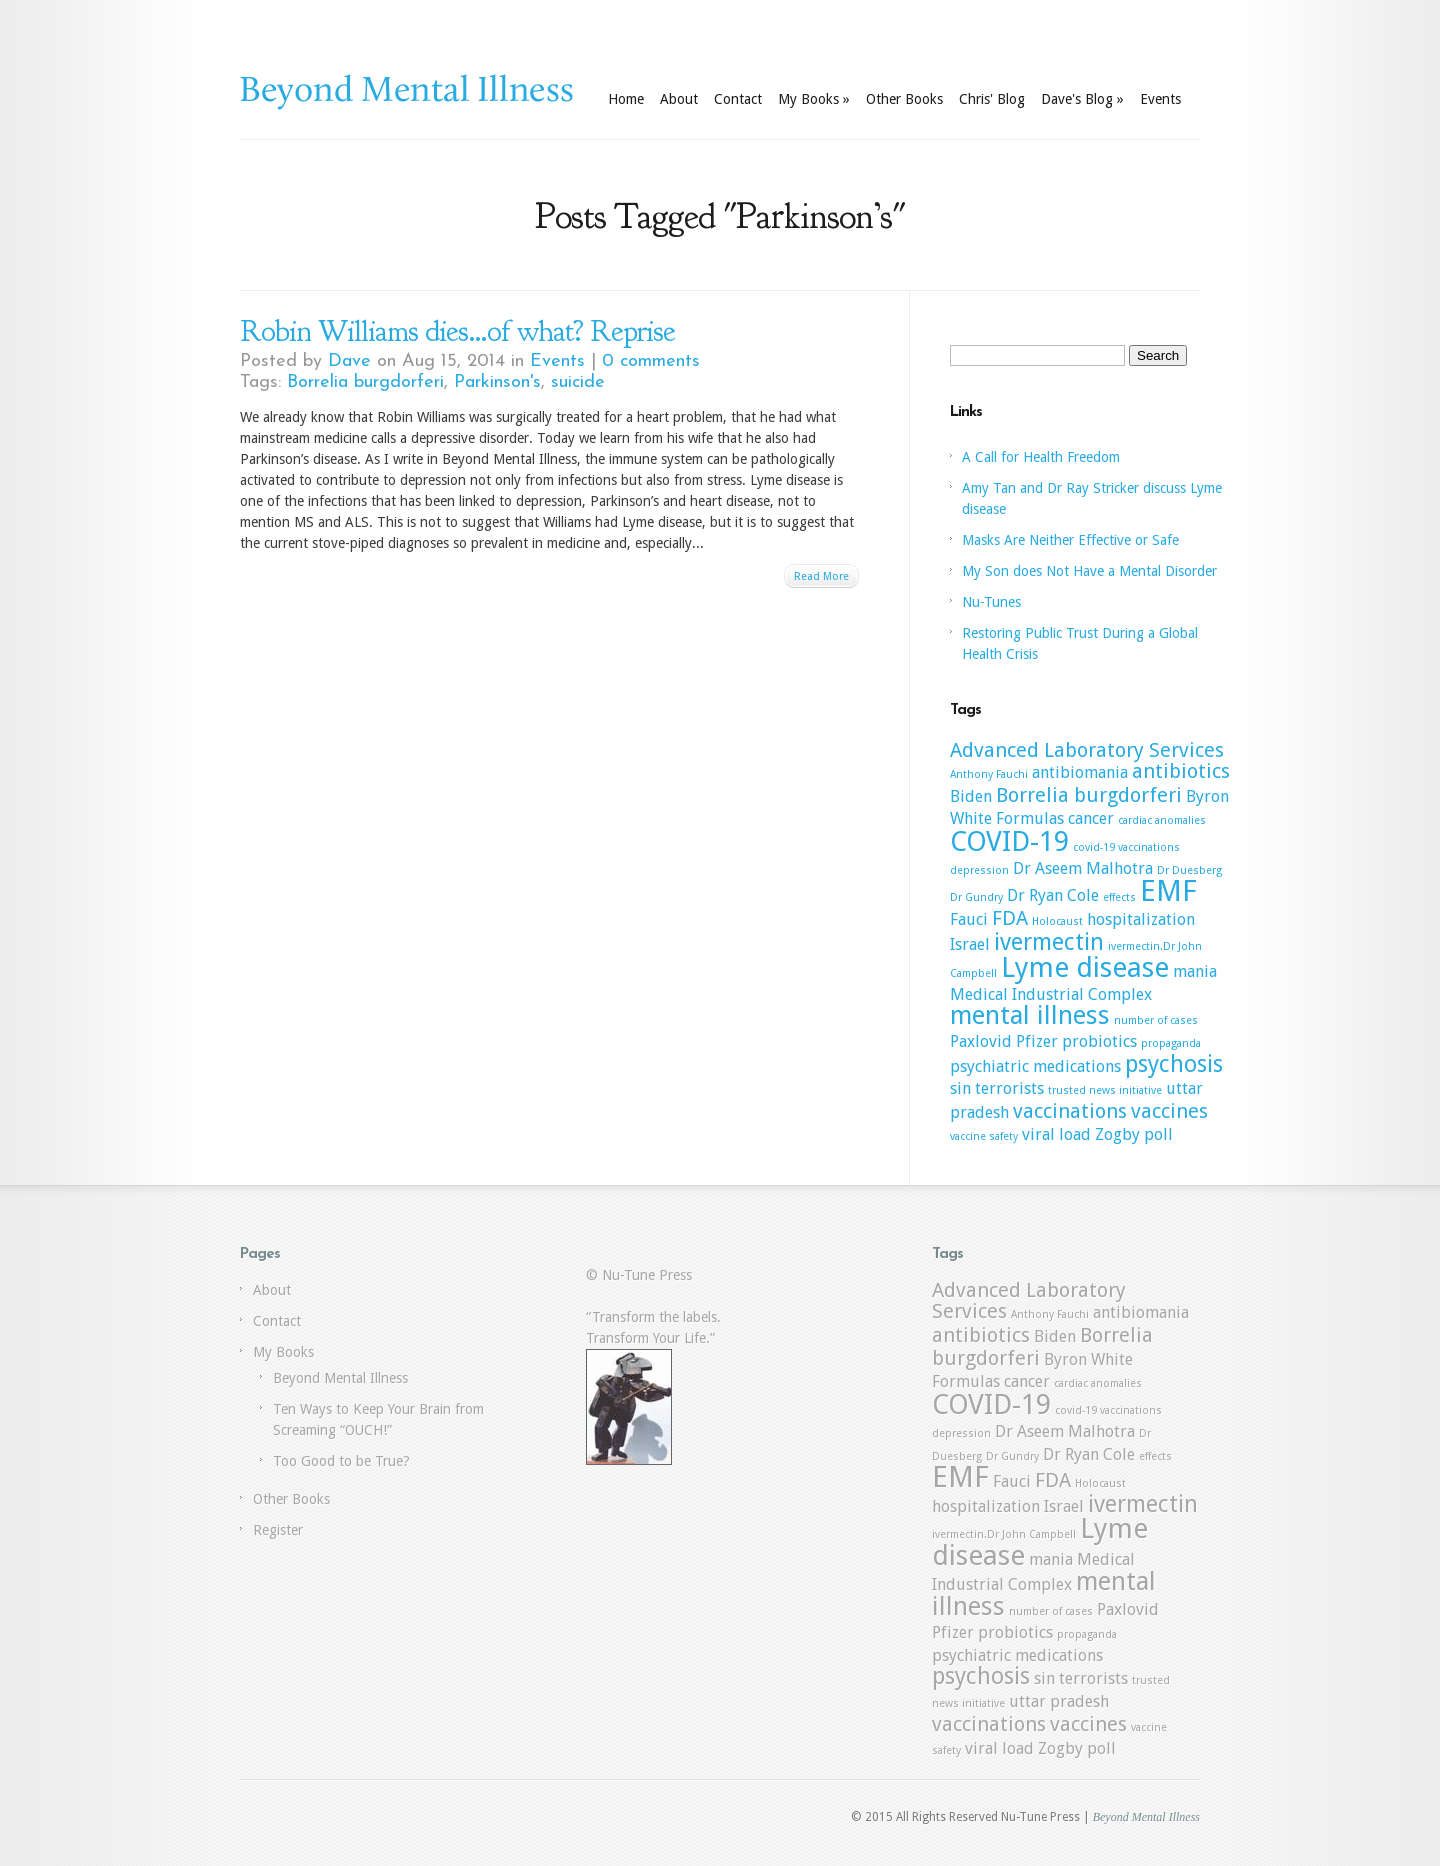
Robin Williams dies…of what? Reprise (457, 331)
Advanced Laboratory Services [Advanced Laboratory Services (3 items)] (1087, 750)
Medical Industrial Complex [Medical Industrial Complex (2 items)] (1051, 994)
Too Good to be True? (341, 1461)
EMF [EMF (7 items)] (1168, 891)
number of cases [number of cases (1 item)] (1156, 1020)
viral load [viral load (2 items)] (1056, 1134)
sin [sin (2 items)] (960, 1088)
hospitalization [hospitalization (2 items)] (1141, 919)
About (679, 99)
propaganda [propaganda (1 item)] (1171, 1043)
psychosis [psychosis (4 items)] (1174, 1064)
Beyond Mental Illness (340, 1378)
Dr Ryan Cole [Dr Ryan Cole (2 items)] (1053, 895)
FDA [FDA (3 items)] (1010, 918)
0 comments (651, 361)
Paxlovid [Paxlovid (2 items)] (981, 1041)
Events (1160, 99)
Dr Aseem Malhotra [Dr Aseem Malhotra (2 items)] (1083, 868)
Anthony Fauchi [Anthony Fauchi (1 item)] (989, 774)
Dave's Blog (1082, 99)
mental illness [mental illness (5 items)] (1030, 1015)
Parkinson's (497, 382)
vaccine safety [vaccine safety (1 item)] (984, 1136)
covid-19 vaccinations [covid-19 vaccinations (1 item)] (1126, 847)
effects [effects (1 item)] (1119, 897)
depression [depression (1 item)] (979, 870)
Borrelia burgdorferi (365, 382)
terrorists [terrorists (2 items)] (1009, 1088)
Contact (738, 99)
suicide (578, 382)
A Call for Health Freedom (1041, 457)
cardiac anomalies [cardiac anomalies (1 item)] (1162, 820)
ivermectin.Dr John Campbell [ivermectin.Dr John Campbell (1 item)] (1004, 1534)
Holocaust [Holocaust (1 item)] (1057, 921)
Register (278, 1530)
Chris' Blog (992, 99)
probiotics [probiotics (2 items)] (1099, 1041)
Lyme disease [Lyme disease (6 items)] (1085, 967)
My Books (814, 99)
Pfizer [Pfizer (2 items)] (1037, 1041)
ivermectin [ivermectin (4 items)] (1049, 942)
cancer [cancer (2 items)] (1091, 818)
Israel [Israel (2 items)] (970, 944)
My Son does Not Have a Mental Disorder (1089, 571)
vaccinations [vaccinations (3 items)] (1070, 1111)
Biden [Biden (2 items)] (971, 796)
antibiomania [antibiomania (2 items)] (1080, 772)
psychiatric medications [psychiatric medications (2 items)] (1035, 1066)
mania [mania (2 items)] (1195, 971)
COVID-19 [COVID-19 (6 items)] (1009, 841)
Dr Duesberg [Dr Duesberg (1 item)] (1189, 870)
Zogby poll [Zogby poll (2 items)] (1134, 1134)
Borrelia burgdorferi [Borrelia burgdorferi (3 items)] (1089, 795)
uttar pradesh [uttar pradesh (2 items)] (1059, 1701)
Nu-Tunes (991, 602)
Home (626, 99)
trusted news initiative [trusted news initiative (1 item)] (1105, 1090)
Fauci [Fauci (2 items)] (969, 919)
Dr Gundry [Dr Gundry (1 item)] (976, 897)
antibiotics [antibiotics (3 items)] (1181, 771)
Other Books (904, 99)
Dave (349, 361)
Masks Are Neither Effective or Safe (1070, 540)
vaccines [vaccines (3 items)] (1169, 1111)
